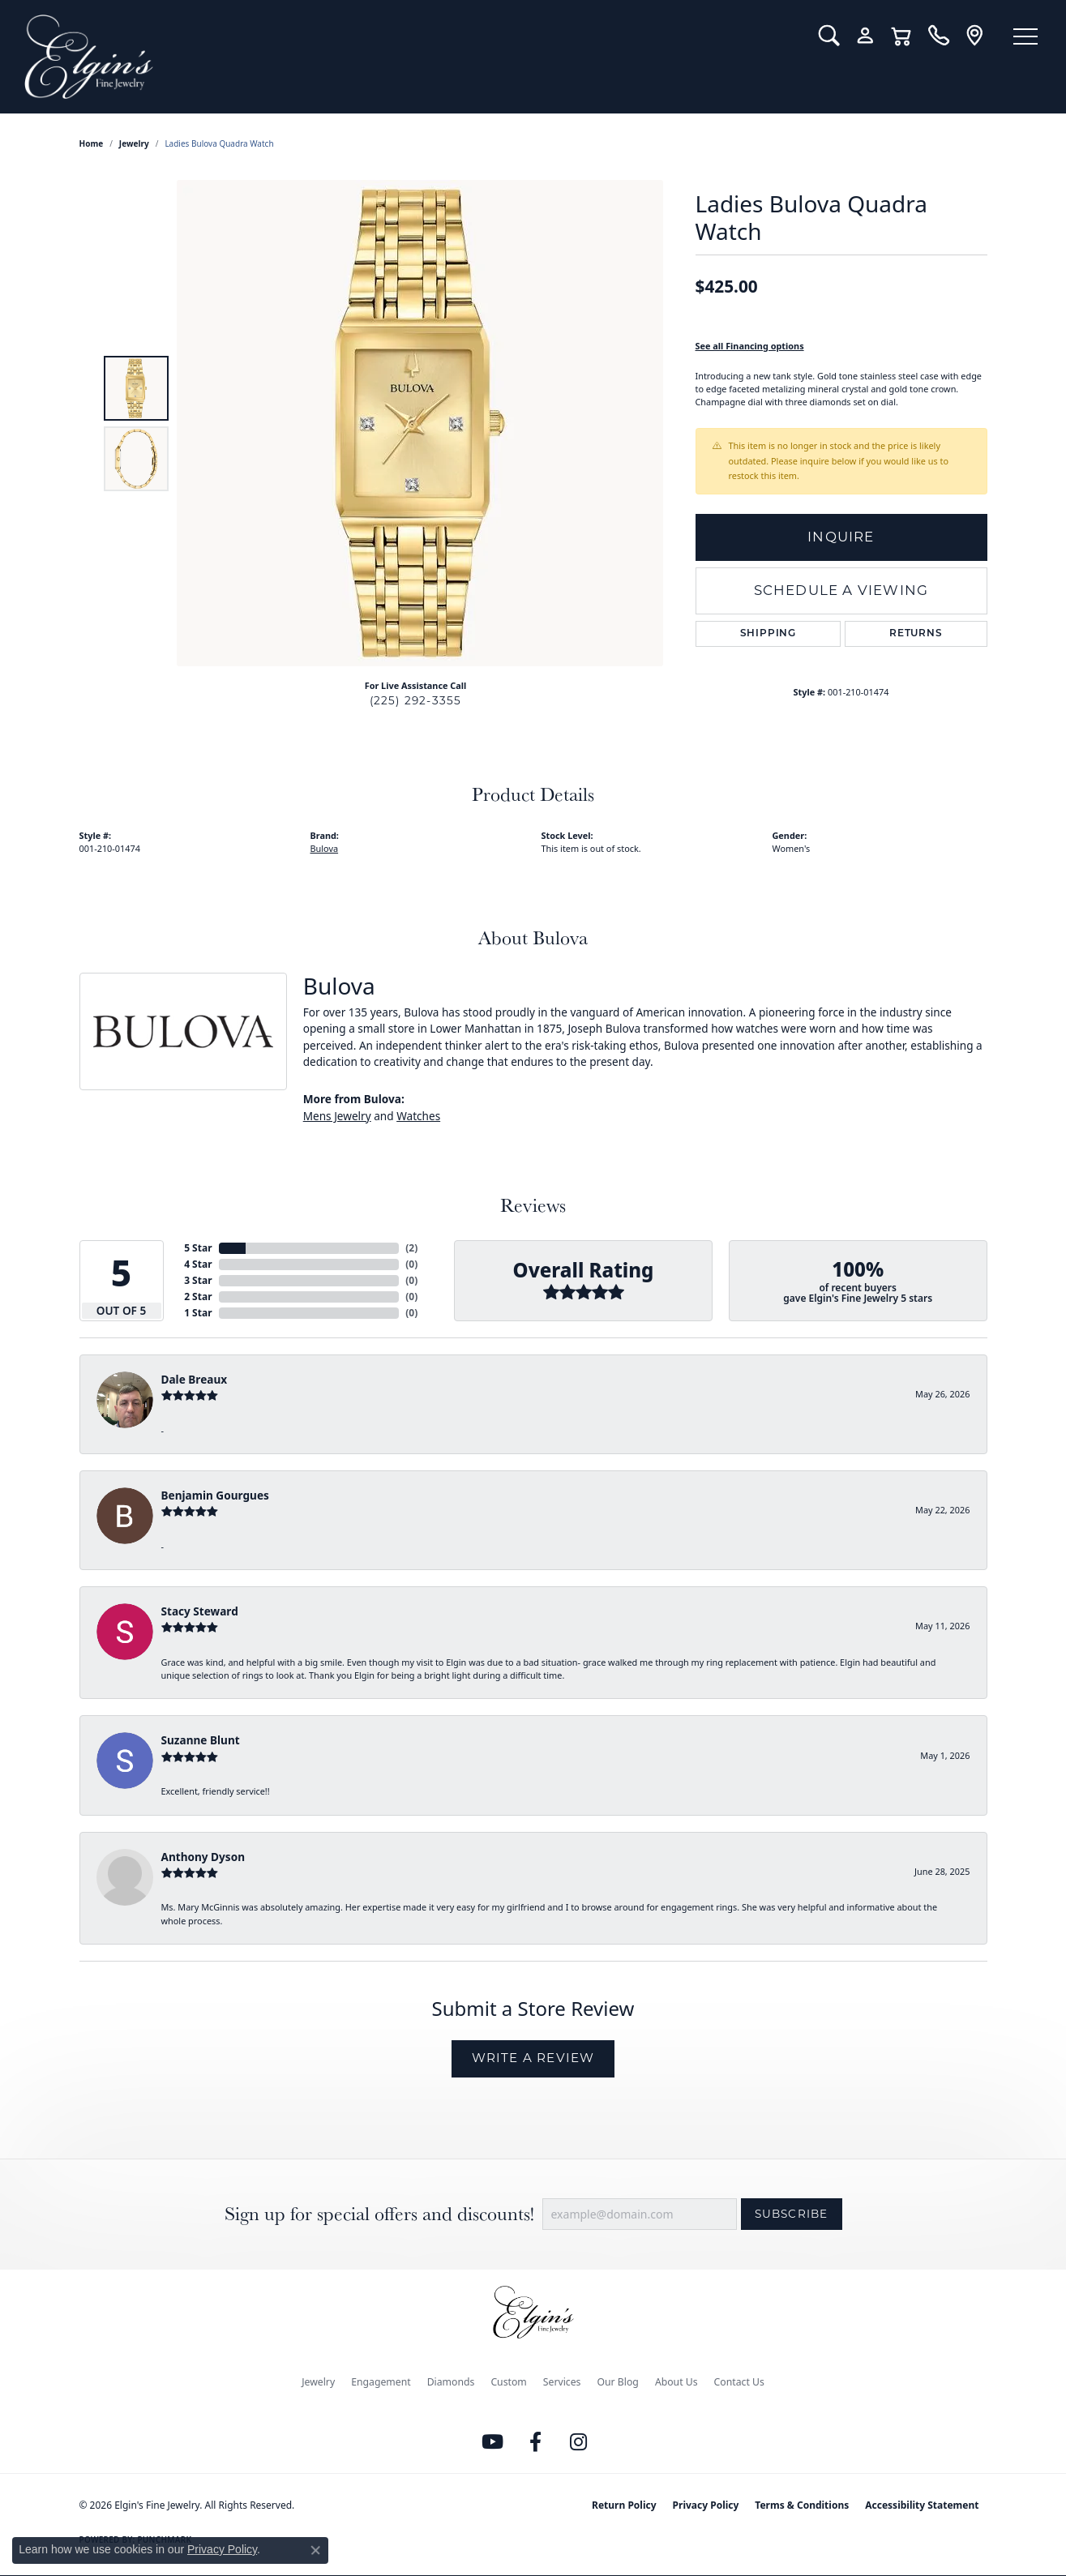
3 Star (198, 1280)
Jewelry (318, 2382)
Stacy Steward (199, 1611)
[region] (420, 423)
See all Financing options (750, 346)
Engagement (381, 2382)
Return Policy (624, 2505)
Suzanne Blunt (200, 1740)
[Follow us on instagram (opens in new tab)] (578, 2442)
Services (562, 2382)
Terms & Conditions (802, 2505)
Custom (508, 2382)
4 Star (198, 1264)
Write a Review (533, 2057)
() (411, 1248)
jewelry (134, 143)
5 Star (198, 1248)
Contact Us (739, 2382)
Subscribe (791, 2213)
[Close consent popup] (315, 2550)
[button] (829, 35)
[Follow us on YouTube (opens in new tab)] (492, 2442)
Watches (418, 1115)
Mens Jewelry (337, 1115)
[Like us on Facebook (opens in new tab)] (535, 2442)
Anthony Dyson (203, 1856)
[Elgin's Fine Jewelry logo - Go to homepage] (409, 56)
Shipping (768, 634)
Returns (916, 634)
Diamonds (451, 2382)
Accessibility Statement (921, 2505)
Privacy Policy (706, 2505)
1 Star (198, 1313)
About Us (676, 2382)
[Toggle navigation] (1025, 36)
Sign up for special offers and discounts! (379, 2214)
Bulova (324, 848)
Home (91, 143)
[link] (938, 35)
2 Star (198, 1296)
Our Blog (617, 2382)
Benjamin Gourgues (215, 1495)
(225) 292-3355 (416, 700)
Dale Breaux (194, 1379)
